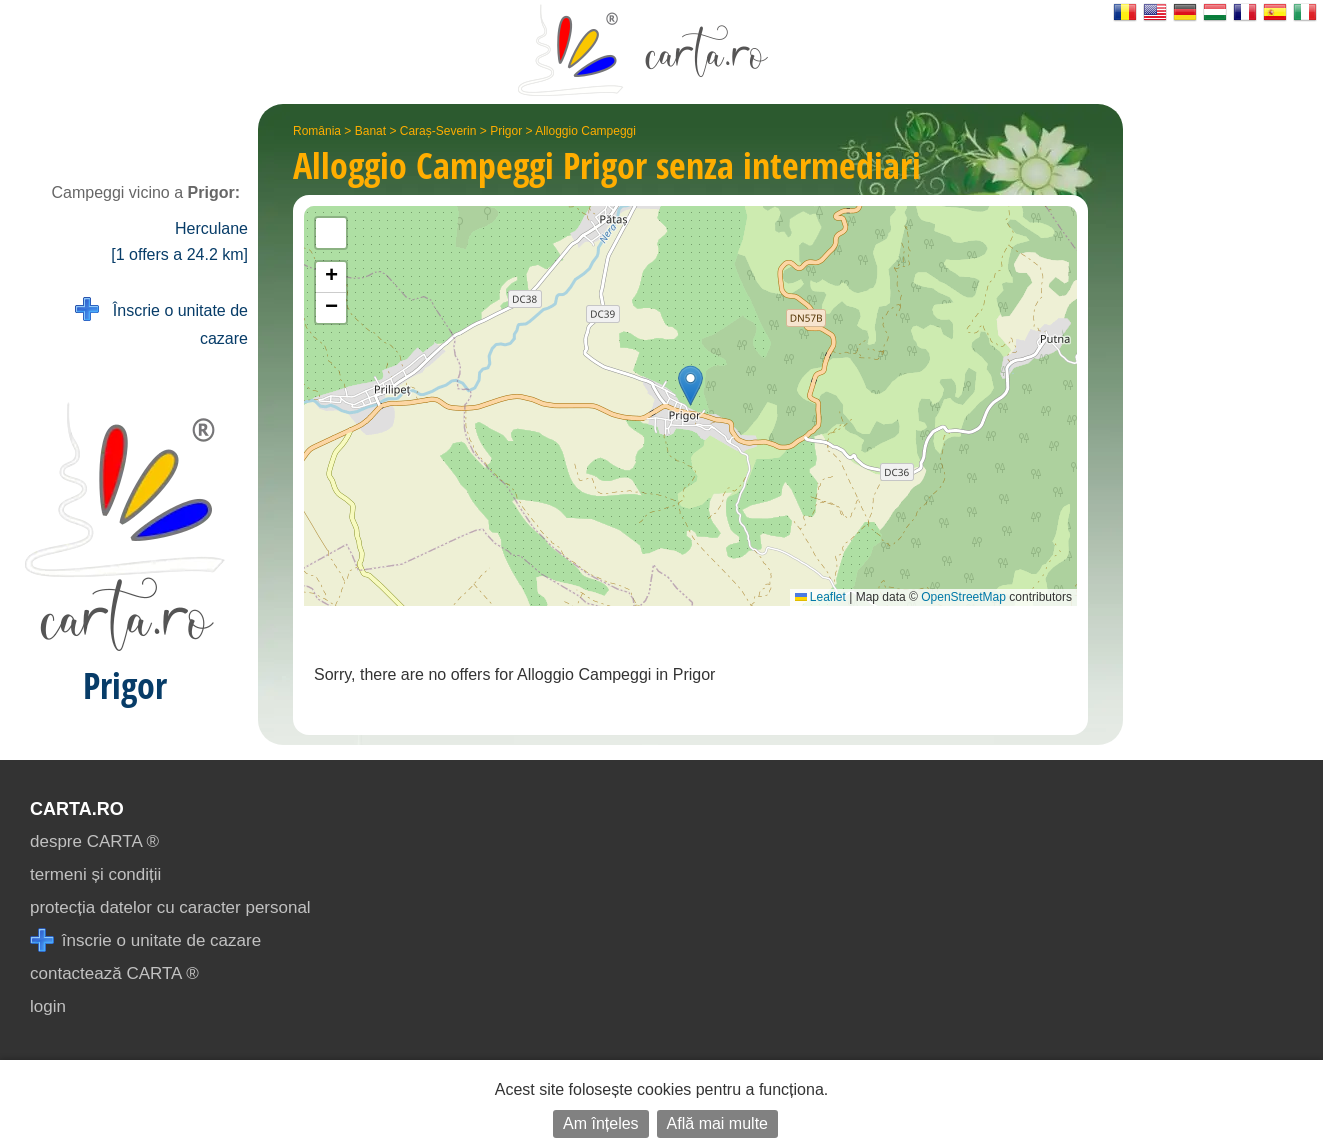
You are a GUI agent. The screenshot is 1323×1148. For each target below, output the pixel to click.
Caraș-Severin (438, 131)
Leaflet (820, 597)
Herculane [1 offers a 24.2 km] (179, 241)
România (317, 131)
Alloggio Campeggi (585, 131)
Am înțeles (601, 1123)
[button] (690, 385)
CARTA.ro (77, 809)
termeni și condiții (95, 874)
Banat (370, 131)
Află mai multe (717, 1123)
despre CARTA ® (94, 841)
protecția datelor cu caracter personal (170, 907)
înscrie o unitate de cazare (145, 940)
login (48, 1006)
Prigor (506, 131)
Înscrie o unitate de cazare (161, 322)
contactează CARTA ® (114, 973)
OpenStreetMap (963, 597)
